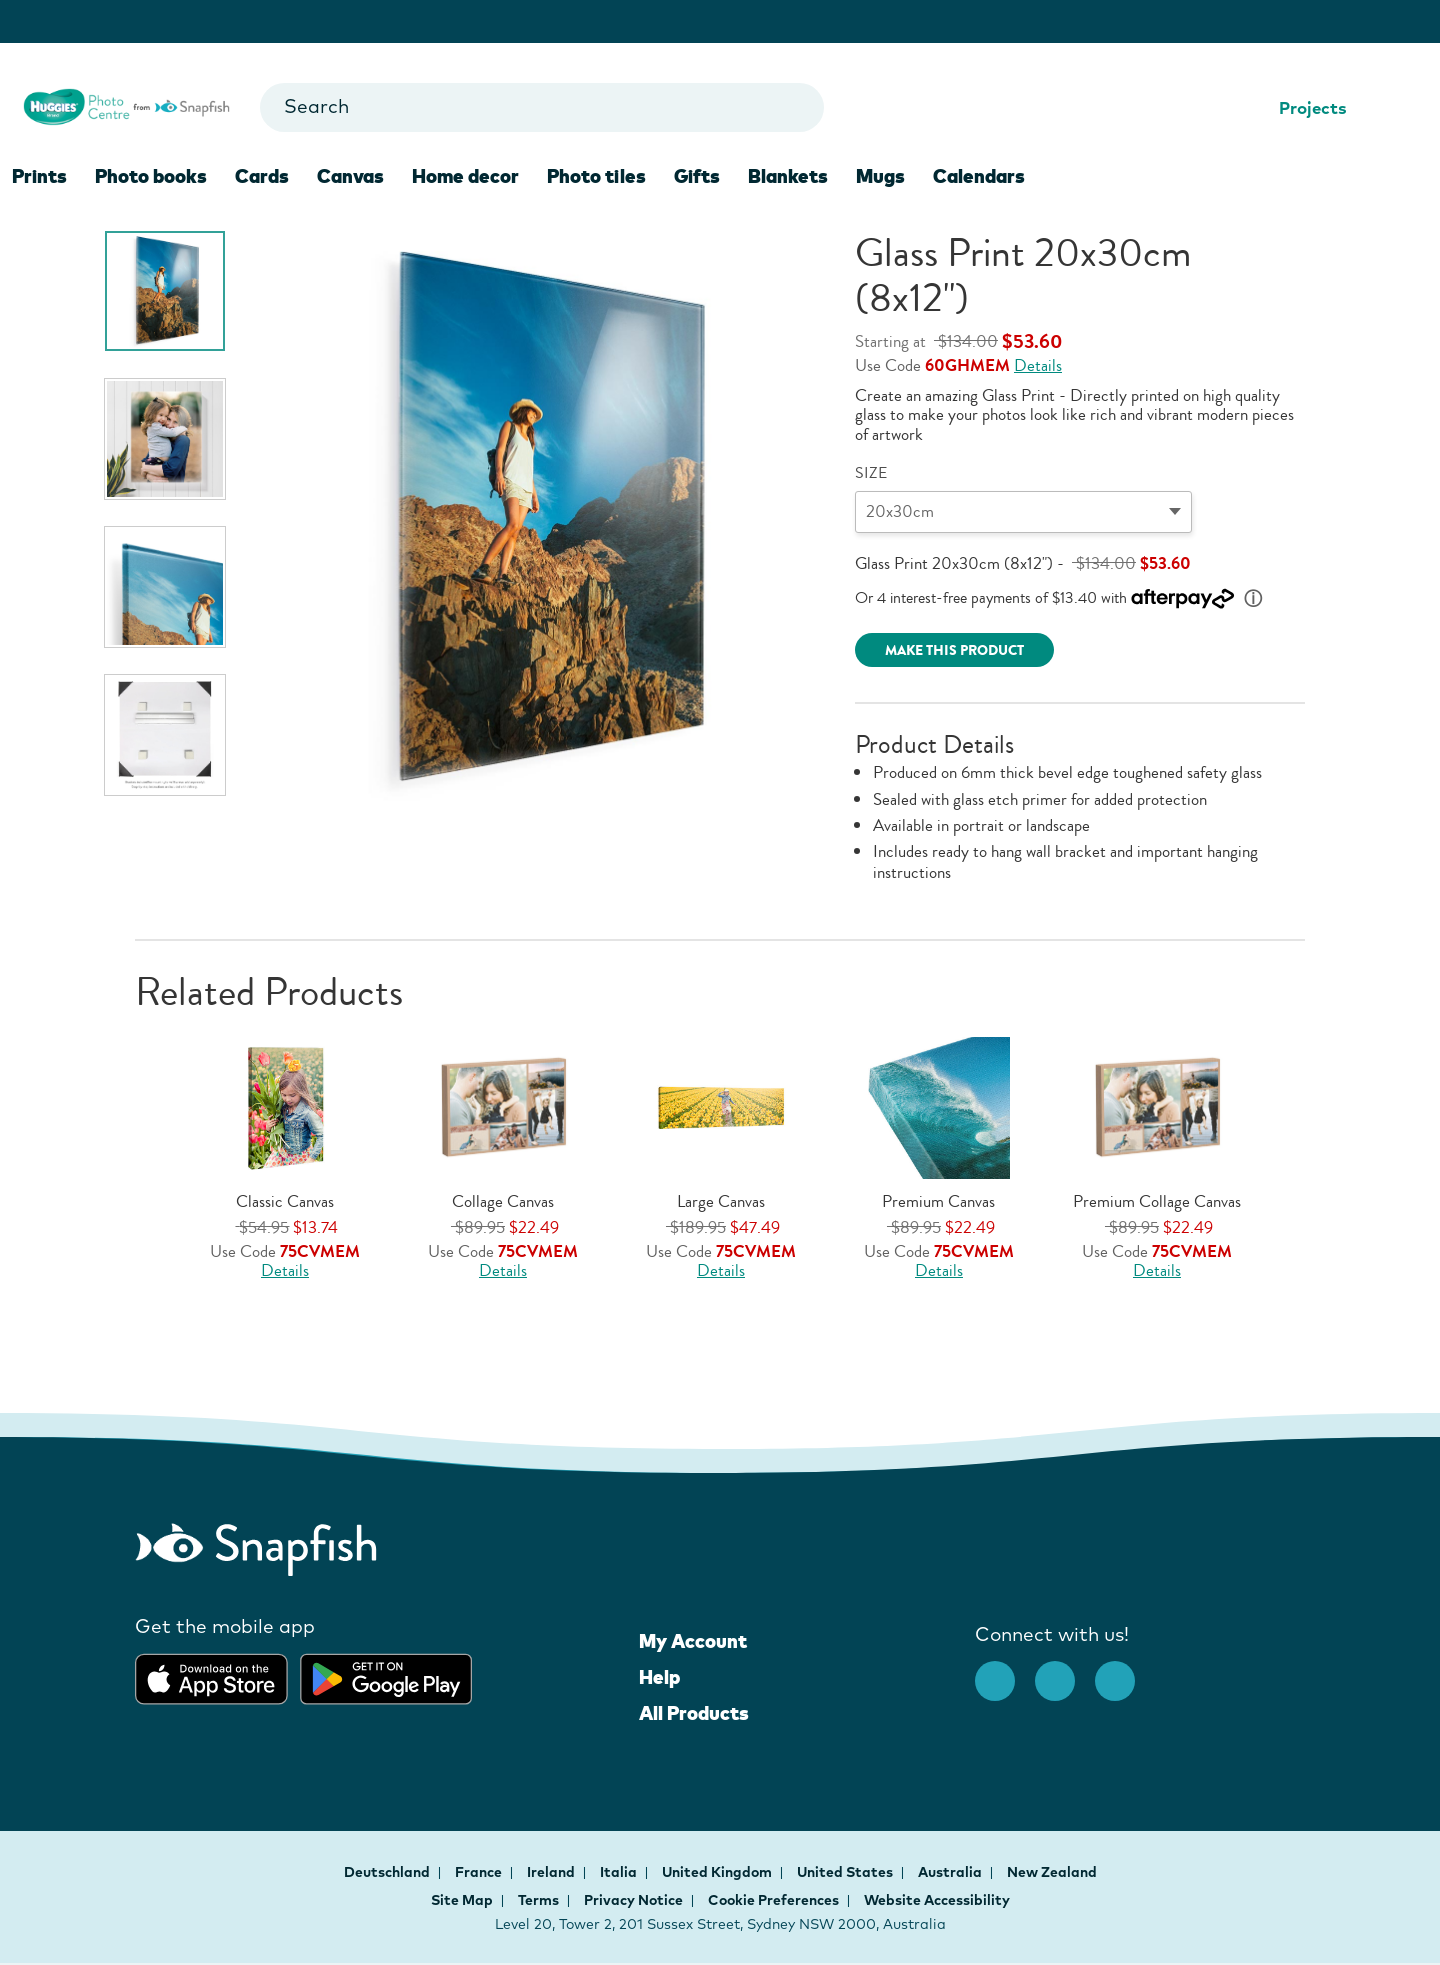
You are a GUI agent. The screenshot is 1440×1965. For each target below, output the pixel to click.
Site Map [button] (462, 1900)
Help (659, 1677)
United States (846, 1872)
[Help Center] (1371, 108)
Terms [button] (538, 1900)
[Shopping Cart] (1403, 108)
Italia (620, 1872)
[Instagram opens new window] (1065, 1671)
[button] (1284, 1135)
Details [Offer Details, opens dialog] (1038, 365)
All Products (694, 1713)
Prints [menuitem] (39, 176)
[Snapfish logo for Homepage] (126, 104)
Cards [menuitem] (262, 176)
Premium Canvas (938, 1201)
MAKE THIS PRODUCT (954, 650)
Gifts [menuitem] (697, 176)
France (480, 1872)
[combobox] (541, 107)
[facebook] (1005, 1671)
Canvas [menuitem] (350, 176)
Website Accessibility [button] (937, 1900)
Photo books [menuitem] (151, 176)
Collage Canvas (503, 1201)
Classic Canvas (285, 1201)
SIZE (871, 473)
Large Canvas (721, 1201)
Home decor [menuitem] (465, 176)
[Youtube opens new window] (1125, 1671)
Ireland (552, 1872)
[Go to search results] (791, 107)
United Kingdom (718, 1872)
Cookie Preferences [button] (773, 1900)
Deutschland (388, 1872)
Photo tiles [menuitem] (596, 176)
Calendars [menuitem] (979, 176)
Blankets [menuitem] (788, 176)
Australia (951, 1872)
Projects (1300, 107)
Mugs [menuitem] (880, 176)
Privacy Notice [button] (633, 1900)
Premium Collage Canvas (1157, 1201)
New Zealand (1052, 1872)
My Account (693, 1641)
